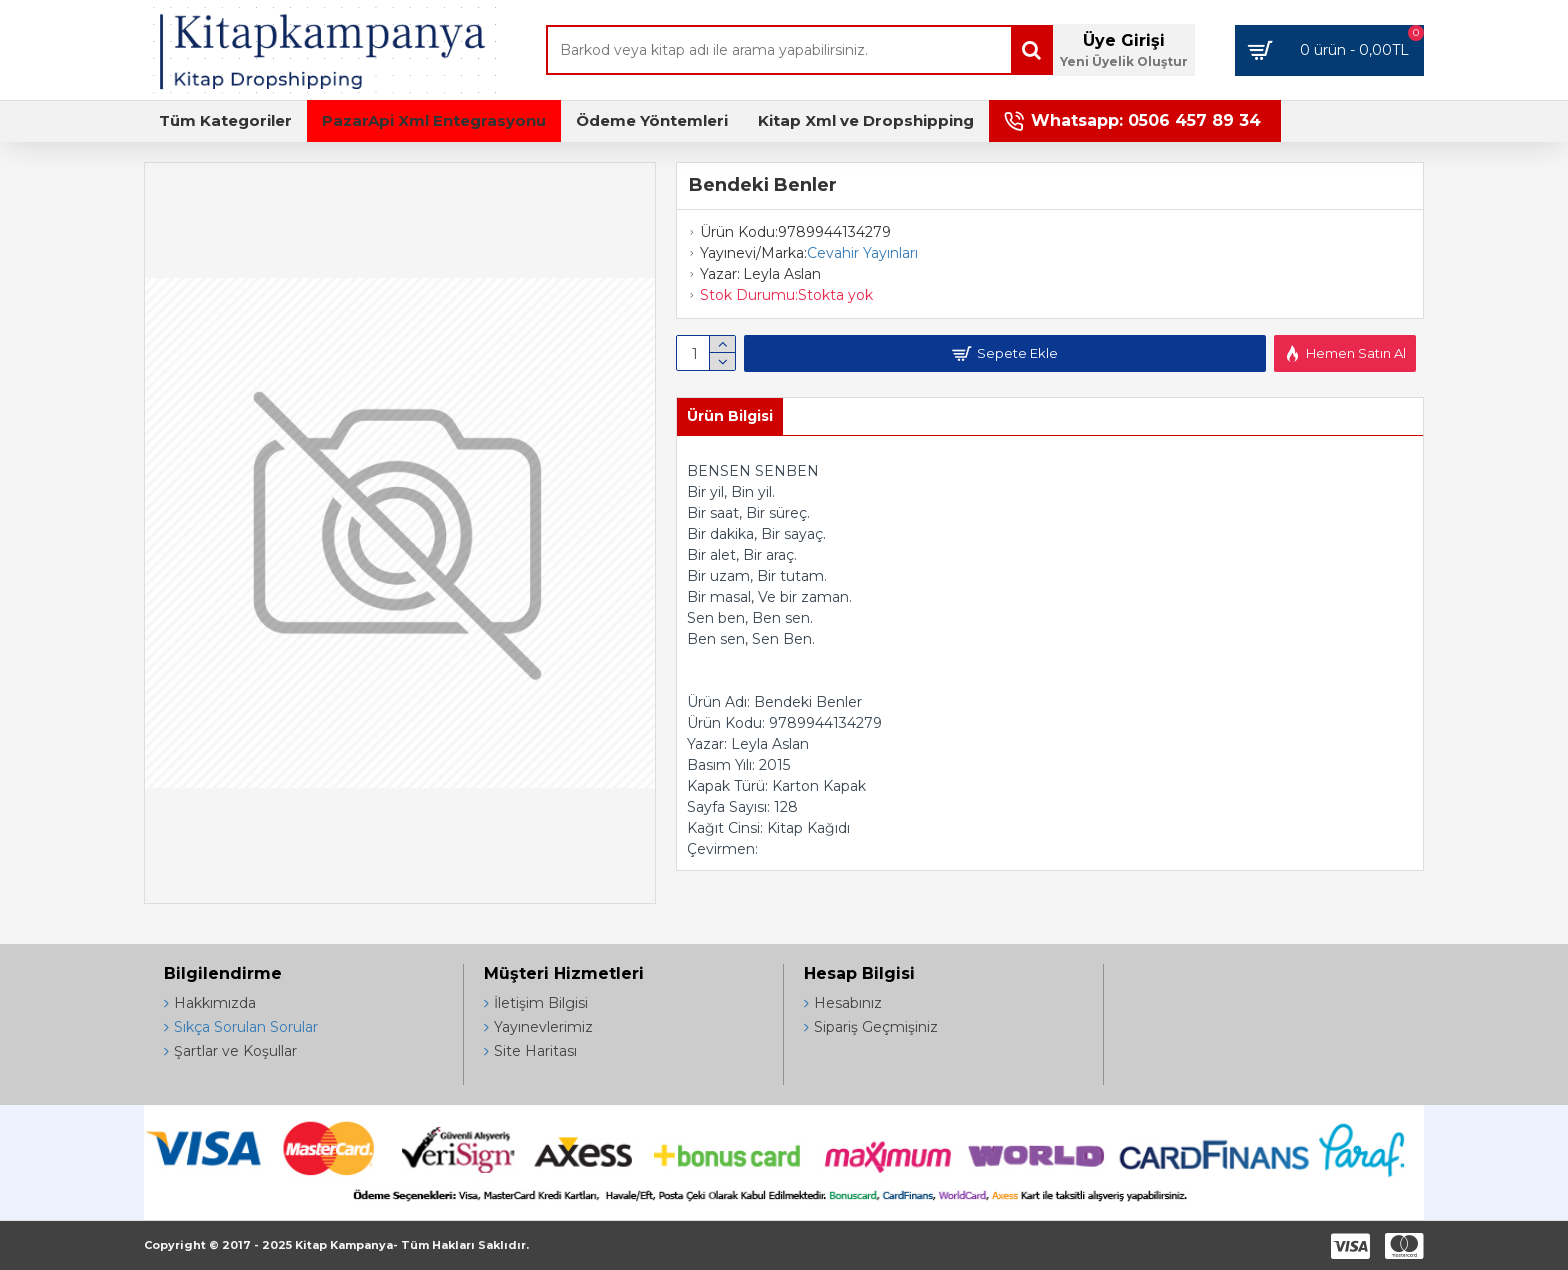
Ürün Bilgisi (730, 416)
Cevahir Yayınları (862, 253)
